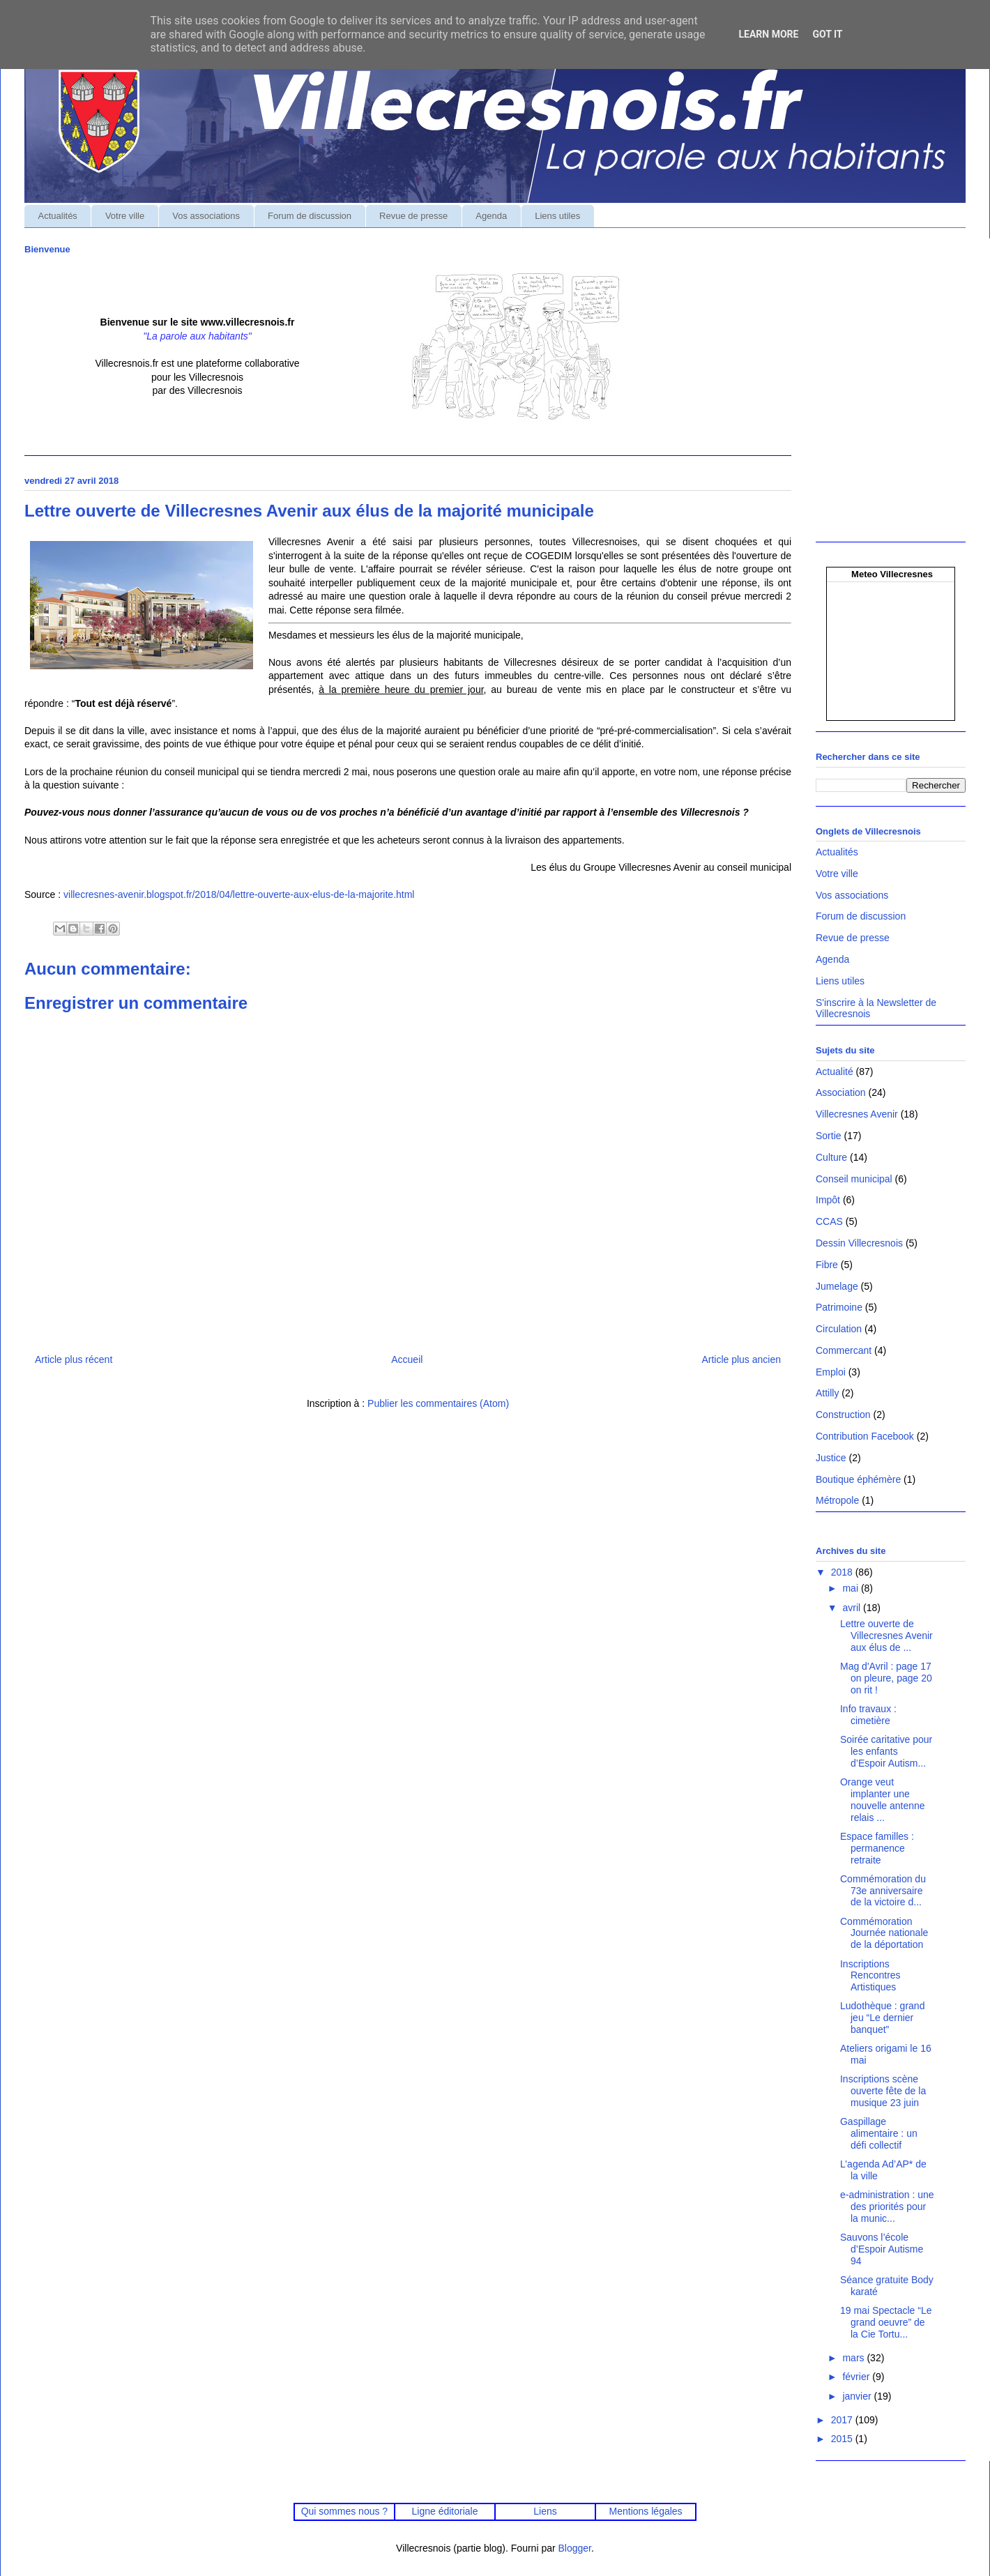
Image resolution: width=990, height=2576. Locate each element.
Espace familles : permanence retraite (877, 1848)
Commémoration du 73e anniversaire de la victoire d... (883, 1890)
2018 (843, 1572)
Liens (544, 2511)
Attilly (827, 1392)
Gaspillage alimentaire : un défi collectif (878, 2133)
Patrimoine (839, 1307)
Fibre (827, 1264)
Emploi (831, 1372)
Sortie (829, 1135)
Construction (843, 1414)
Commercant (843, 1350)
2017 (843, 2419)
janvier (858, 2396)
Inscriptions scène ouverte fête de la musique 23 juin (883, 2090)
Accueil (406, 1359)
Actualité (834, 1071)
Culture (831, 1157)
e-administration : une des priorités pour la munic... (887, 2206)
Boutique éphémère (858, 1479)
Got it (827, 34)
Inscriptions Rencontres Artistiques (870, 1975)
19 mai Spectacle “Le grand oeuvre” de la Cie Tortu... (886, 2322)
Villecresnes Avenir (857, 1114)
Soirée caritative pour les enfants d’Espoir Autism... (886, 1751)
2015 (843, 2438)
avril (852, 1607)
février (857, 2376)
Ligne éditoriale (444, 2511)
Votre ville (124, 216)
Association (841, 1092)
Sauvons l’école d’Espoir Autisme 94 (881, 2249)
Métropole (837, 1500)
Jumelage (837, 1286)
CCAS (829, 1221)
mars (854, 2357)
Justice (831, 1457)
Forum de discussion (309, 216)
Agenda (491, 216)
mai (851, 1588)
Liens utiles (557, 216)
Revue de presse (413, 216)
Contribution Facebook (865, 1436)
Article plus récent (73, 1359)
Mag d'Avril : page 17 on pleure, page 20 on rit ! (886, 1678)
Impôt (828, 1199)
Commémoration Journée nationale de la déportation (884, 1933)
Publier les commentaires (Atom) (438, 1403)
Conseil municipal (854, 1178)
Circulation (839, 1328)
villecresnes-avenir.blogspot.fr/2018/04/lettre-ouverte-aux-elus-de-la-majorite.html (238, 894)
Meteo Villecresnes (892, 574)
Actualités (57, 216)
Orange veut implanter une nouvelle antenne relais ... (882, 1799)
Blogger (574, 2548)
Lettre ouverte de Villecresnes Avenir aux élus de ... (886, 1635)
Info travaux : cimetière (868, 1714)
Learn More (768, 34)
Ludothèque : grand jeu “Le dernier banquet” (882, 2017)
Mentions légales (646, 2511)
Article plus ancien (741, 1359)
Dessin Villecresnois (859, 1243)
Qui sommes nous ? (344, 2511)
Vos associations (206, 216)
